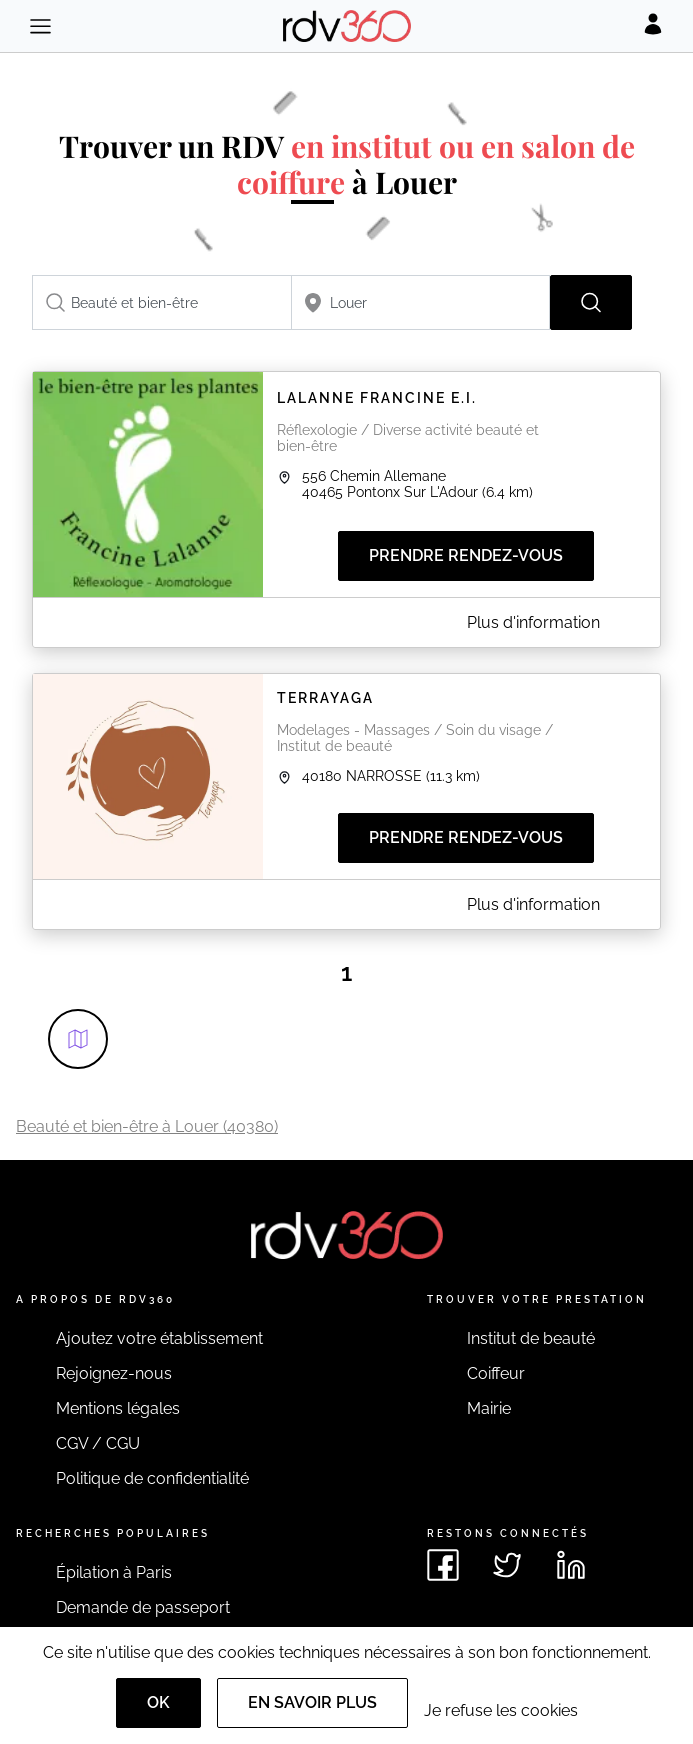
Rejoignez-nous (114, 1373)
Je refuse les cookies (501, 1710)
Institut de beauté (531, 1338)
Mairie (489, 1408)
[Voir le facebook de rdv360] (443, 1565)
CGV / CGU (98, 1443)
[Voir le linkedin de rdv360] (571, 1565)
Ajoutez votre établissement (159, 1338)
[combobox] (162, 302)
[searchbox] (162, 302)
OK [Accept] (158, 1702)
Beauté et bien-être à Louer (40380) (147, 1126)
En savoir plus (312, 1702)
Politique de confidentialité (152, 1478)
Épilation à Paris (114, 1572)
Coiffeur (496, 1373)
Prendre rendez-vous (466, 555)
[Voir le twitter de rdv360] (507, 1565)
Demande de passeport (143, 1607)
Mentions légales (118, 1408)
